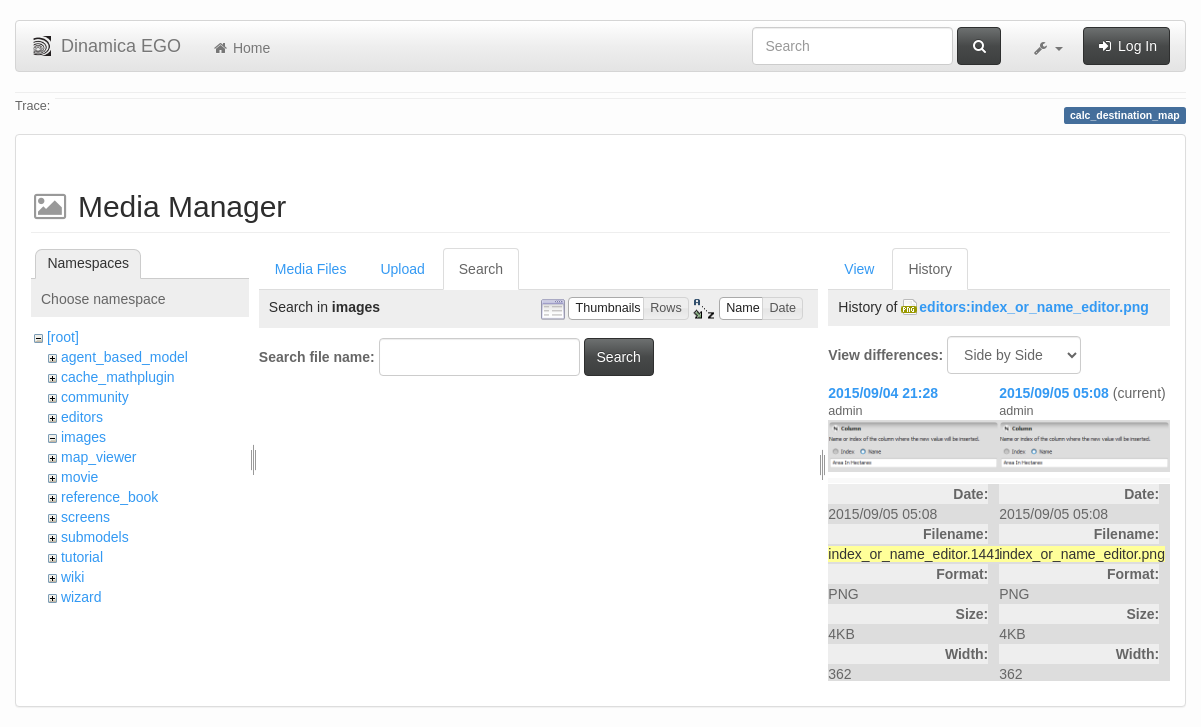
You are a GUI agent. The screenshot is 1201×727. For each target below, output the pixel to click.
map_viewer (98, 457)
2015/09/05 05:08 (1054, 393)
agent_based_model (124, 357)
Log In (1126, 46)
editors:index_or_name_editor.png (1034, 307)
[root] (63, 337)
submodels (95, 537)
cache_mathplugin (118, 377)
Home (240, 48)
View (859, 269)
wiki (72, 577)
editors (82, 417)
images (83, 437)
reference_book (109, 497)
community (95, 397)
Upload (402, 269)
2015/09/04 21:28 (883, 393)
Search (481, 269)
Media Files (311, 269)
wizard (81, 597)
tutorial (82, 557)
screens (85, 517)
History (930, 269)
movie (79, 477)
